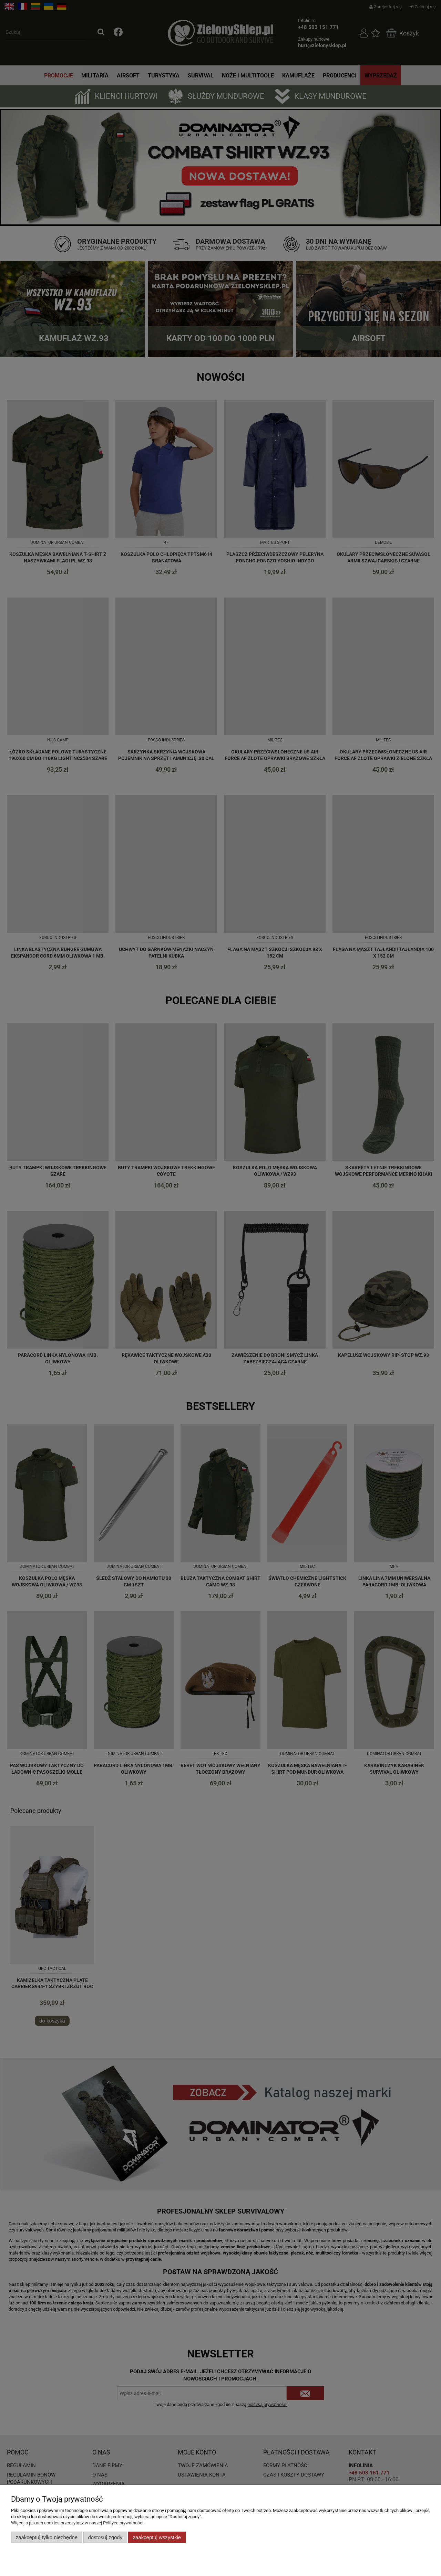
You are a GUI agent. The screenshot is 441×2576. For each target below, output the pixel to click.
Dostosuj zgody (105, 2537)
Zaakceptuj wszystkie (157, 2537)
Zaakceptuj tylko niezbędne (47, 2537)
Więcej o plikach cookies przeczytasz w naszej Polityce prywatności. (77, 2522)
